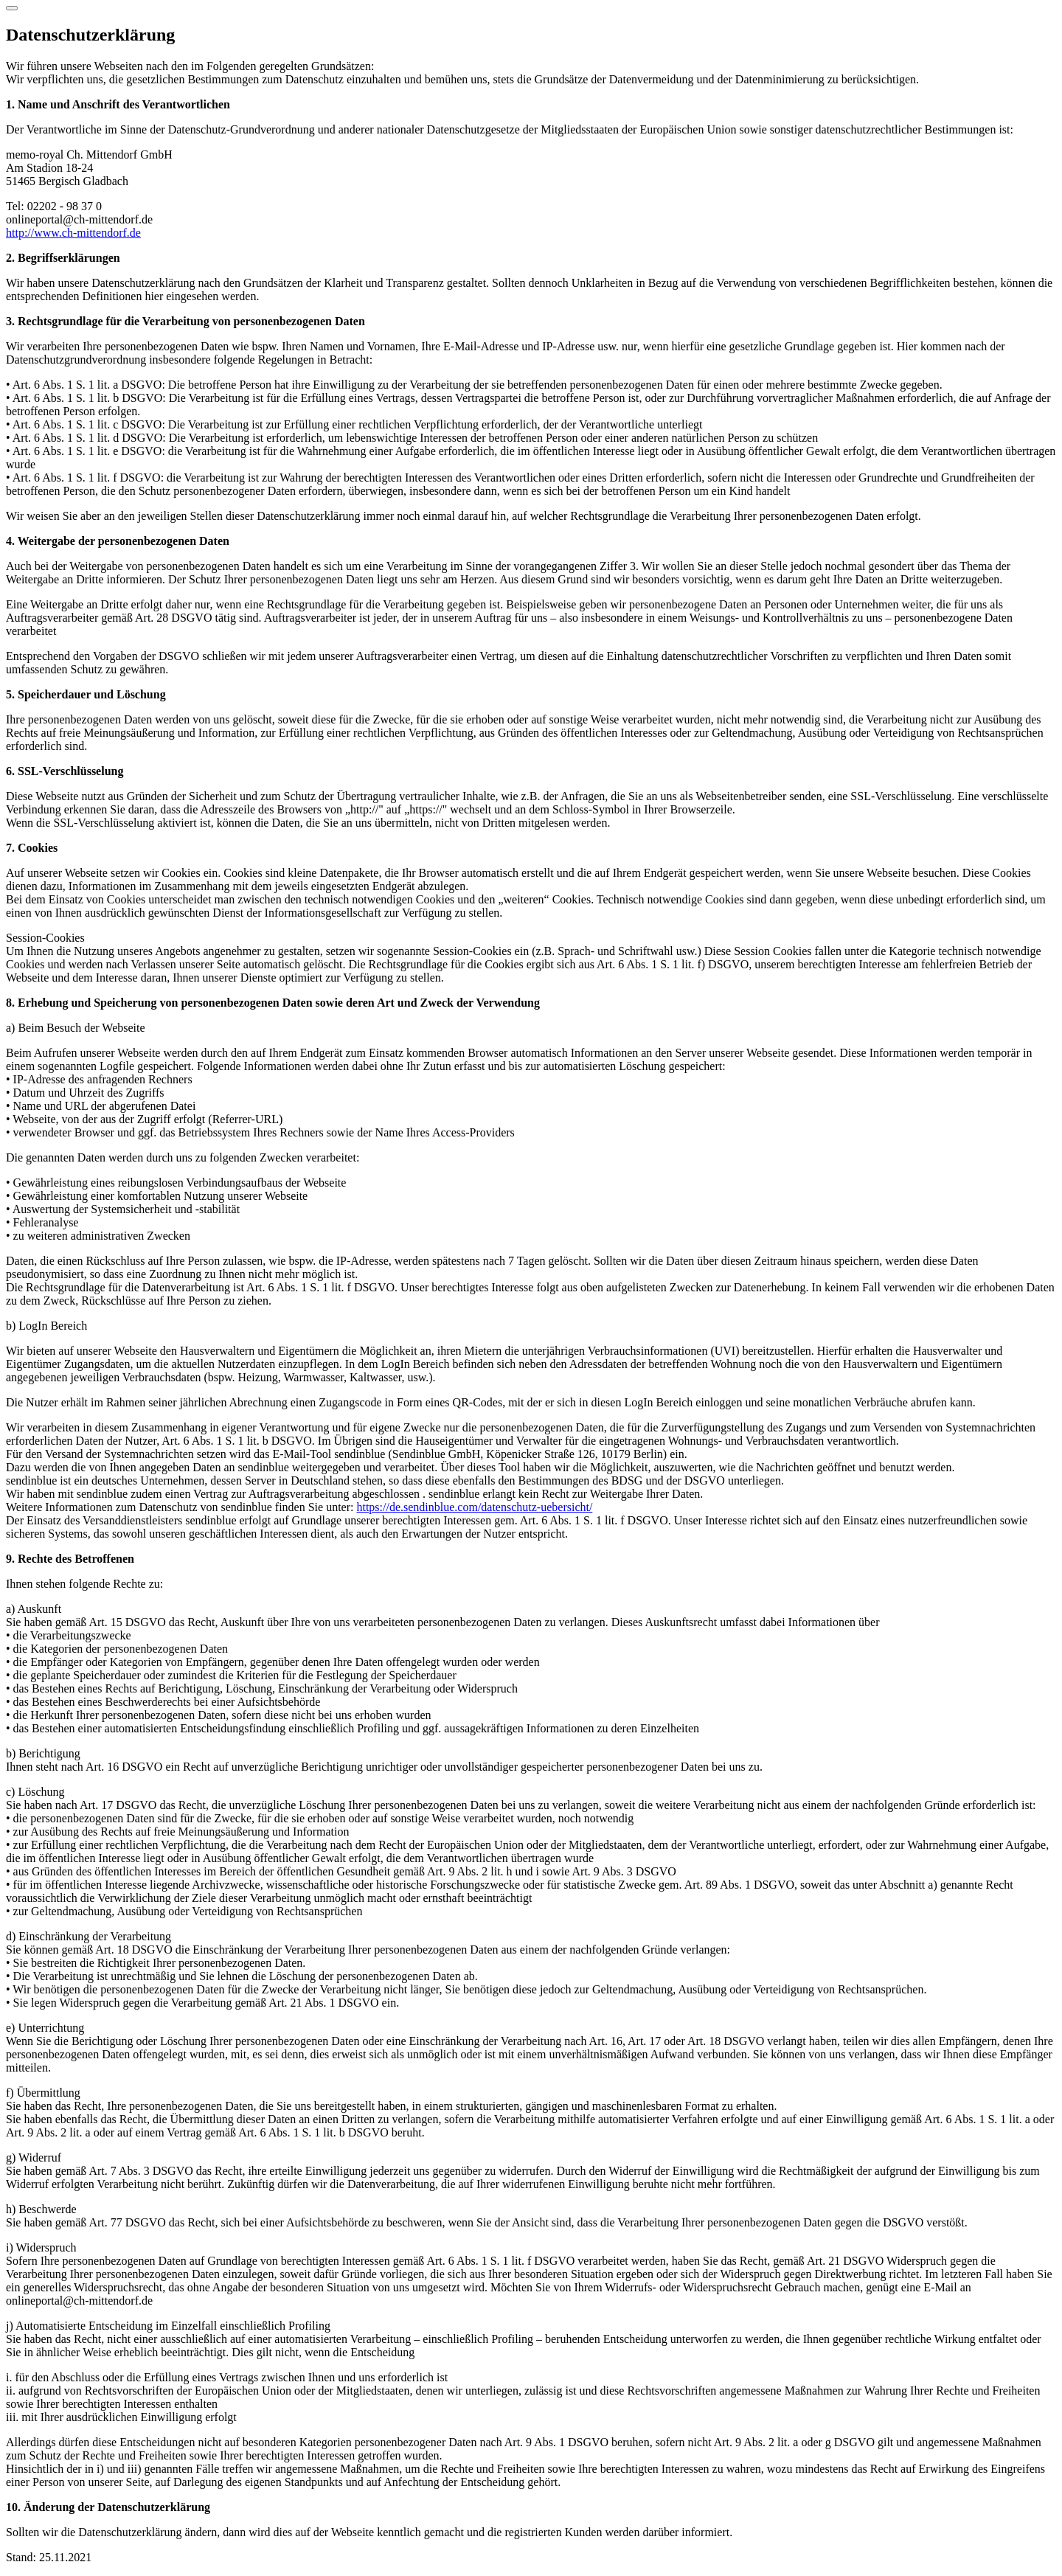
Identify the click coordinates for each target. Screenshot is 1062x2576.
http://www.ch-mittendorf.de (73, 232)
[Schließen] (12, 8)
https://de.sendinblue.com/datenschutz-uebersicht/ (474, 1507)
